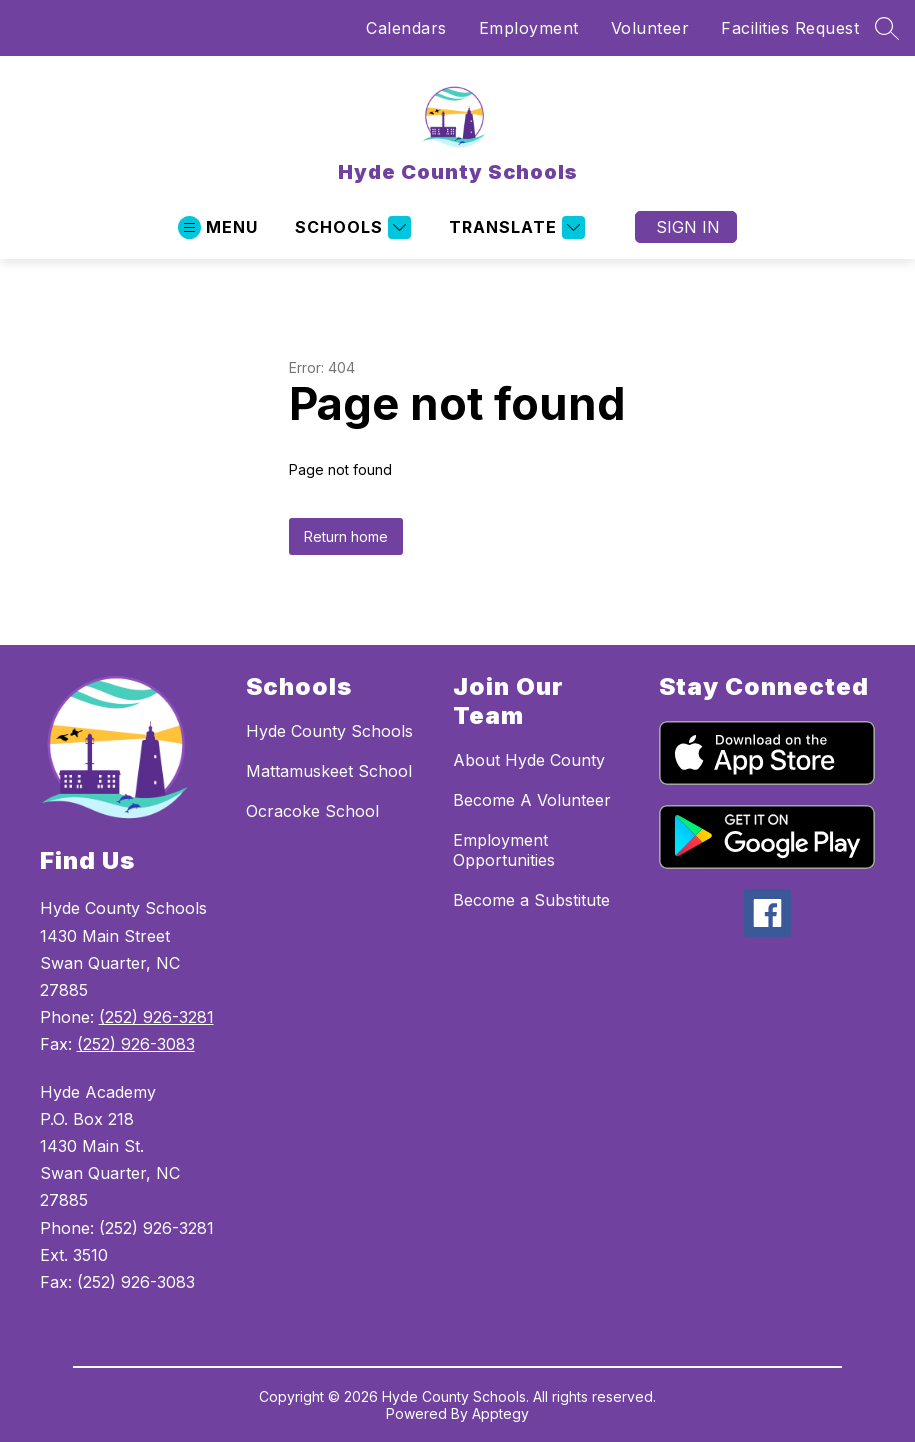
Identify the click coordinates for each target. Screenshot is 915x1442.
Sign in (688, 227)
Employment (529, 28)
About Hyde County (529, 760)
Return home (346, 536)
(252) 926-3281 (156, 1017)
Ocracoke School (312, 811)
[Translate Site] (514, 227)
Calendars (406, 28)
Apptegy (500, 1413)
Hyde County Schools (329, 731)
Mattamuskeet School (329, 771)
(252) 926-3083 (136, 1044)
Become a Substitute (531, 900)
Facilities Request (790, 28)
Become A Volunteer (532, 800)
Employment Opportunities (504, 850)
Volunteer (650, 28)
